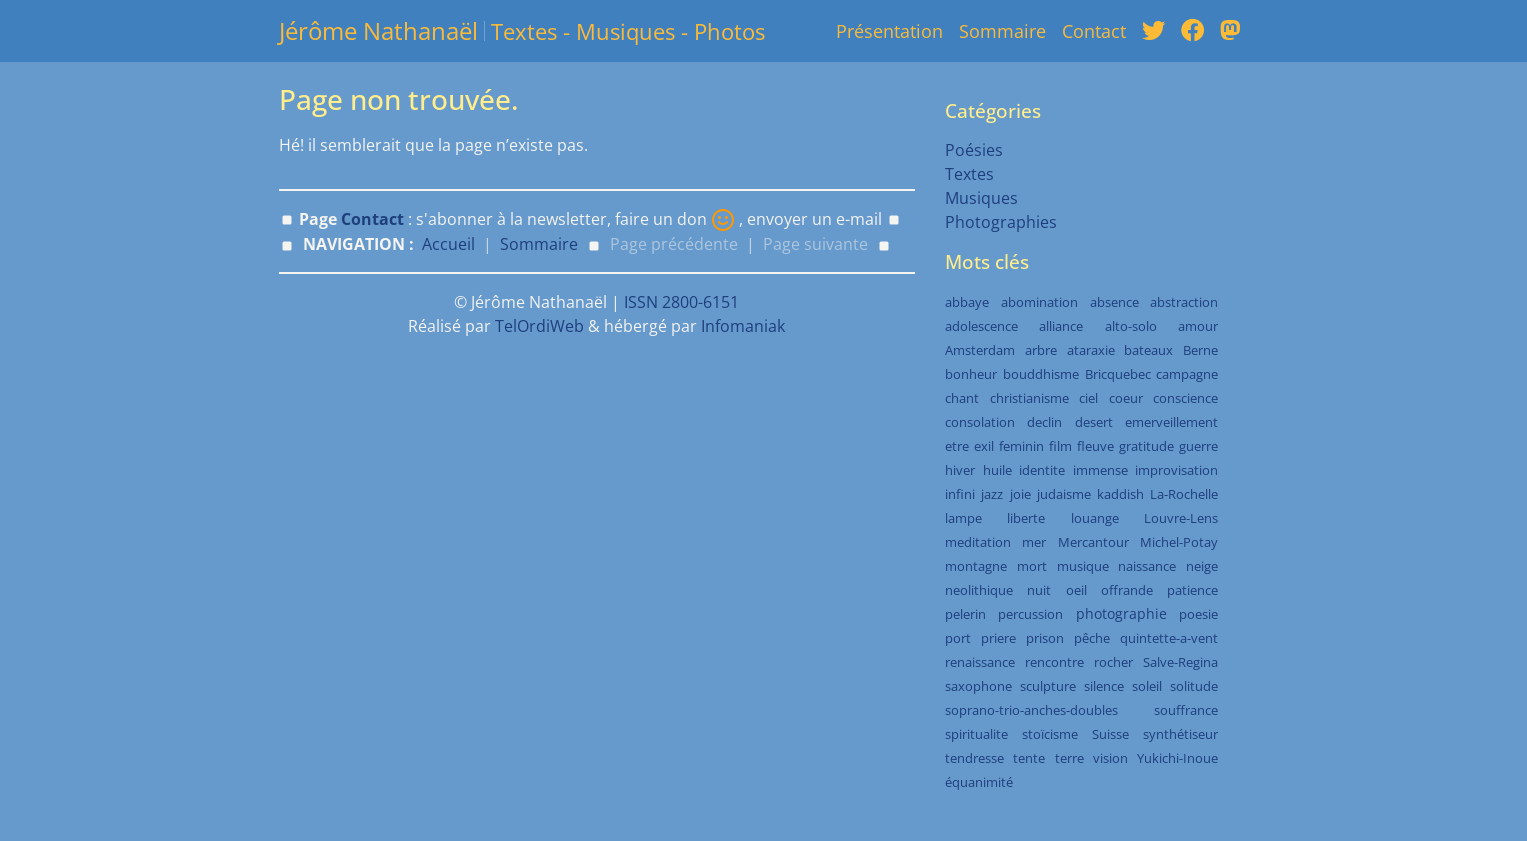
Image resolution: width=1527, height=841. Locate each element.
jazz (992, 494)
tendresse (974, 758)
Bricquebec (1118, 374)
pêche (1092, 638)
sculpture (1048, 686)
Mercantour (1093, 542)
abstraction (1184, 302)
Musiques (981, 198)
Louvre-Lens (1181, 518)
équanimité (979, 782)
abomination (1039, 302)
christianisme (1029, 398)
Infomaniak (743, 326)
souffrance (1186, 710)
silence (1104, 686)
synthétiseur (1180, 734)
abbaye (967, 302)
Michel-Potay (1179, 542)
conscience (1185, 398)
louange (1095, 518)
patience (1192, 590)
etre (957, 446)
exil (984, 446)
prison (1045, 638)
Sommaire (1002, 31)
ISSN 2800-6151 (681, 302)
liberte (1026, 518)
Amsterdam (980, 350)
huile (997, 470)
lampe (963, 518)
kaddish (1120, 494)
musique (1083, 566)
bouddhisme (1041, 374)
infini (960, 494)
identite (1042, 470)
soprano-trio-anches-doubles (1031, 710)
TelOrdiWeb (539, 326)
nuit (1039, 590)
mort (1032, 566)
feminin (1021, 446)
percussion (1030, 614)
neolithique (979, 590)
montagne (976, 566)
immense (1100, 470)
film (1060, 446)
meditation (978, 542)
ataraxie (1091, 350)
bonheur (971, 374)
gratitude (1146, 446)
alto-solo (1131, 326)
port (958, 638)
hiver (960, 470)
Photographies (1001, 222)
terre (1069, 758)
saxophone (978, 686)
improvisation (1176, 470)
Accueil (448, 244)
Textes (969, 174)
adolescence (981, 326)
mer (1034, 542)
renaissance (980, 662)
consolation (980, 422)
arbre (1041, 350)
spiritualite (976, 734)
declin (1044, 422)
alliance (1061, 326)
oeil (1076, 590)
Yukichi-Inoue (1177, 758)
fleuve (1095, 446)
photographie (1121, 613)
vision (1110, 758)
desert (1094, 422)
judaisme (1064, 494)
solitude (1194, 686)
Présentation (889, 31)
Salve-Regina (1180, 662)
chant (962, 398)
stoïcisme (1050, 734)
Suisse (1110, 734)
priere (998, 638)
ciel (1088, 398)
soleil (1147, 686)
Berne (1200, 350)
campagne (1187, 374)
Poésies (974, 150)
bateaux (1148, 350)
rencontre (1054, 662)
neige (1202, 566)
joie (1020, 494)
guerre (1198, 446)
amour (1198, 326)
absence (1114, 302)
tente (1029, 758)
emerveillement (1171, 422)
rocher (1113, 662)
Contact (1094, 31)
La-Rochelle (1184, 494)
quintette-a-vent (1169, 638)
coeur (1126, 398)
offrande (1127, 590)
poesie (1198, 614)
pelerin (965, 614)
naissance (1147, 566)
